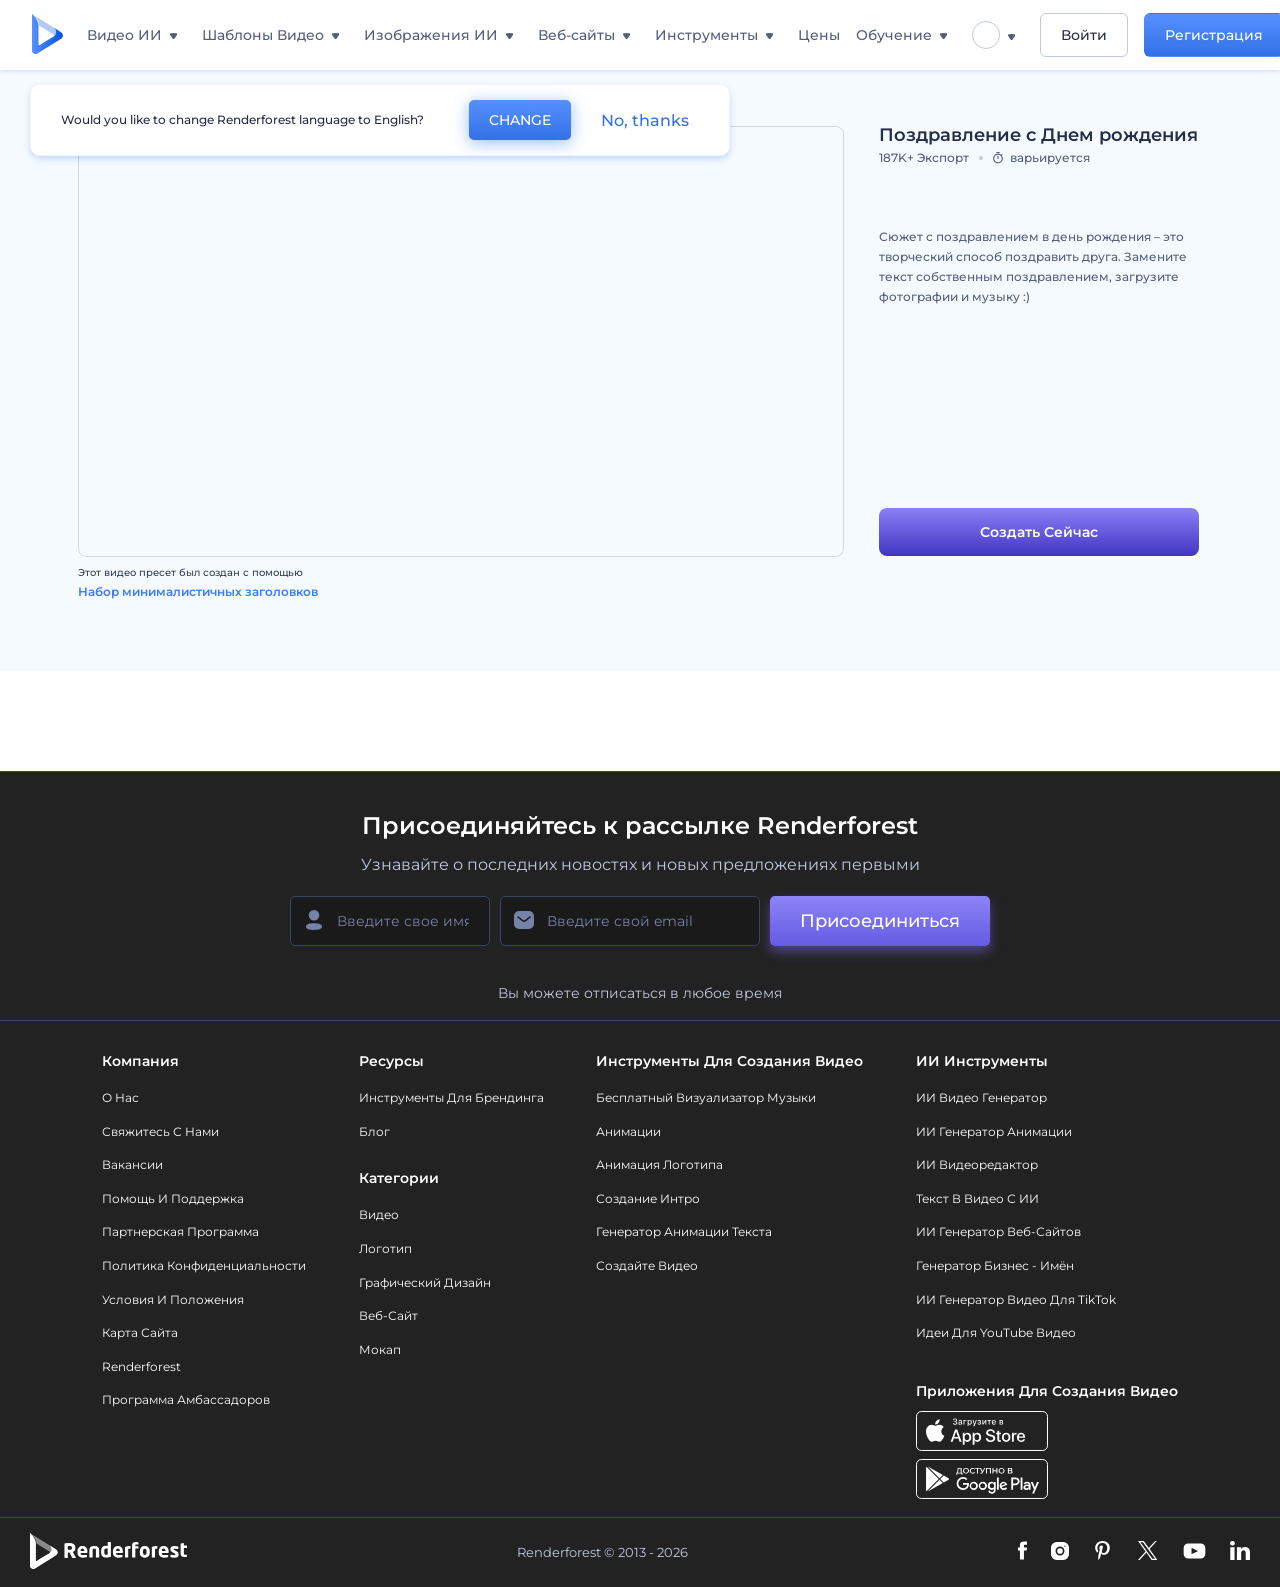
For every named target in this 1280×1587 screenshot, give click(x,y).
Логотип (385, 1248)
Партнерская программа (180, 1231)
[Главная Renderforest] (47, 35)
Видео (379, 1214)
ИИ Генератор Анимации (994, 1131)
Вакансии (132, 1164)
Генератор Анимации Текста (684, 1231)
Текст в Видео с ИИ (977, 1198)
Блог (374, 1131)
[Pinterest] (1102, 1552)
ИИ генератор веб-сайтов (998, 1231)
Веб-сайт (388, 1315)
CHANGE (520, 120)
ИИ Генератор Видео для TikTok (1016, 1299)
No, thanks (645, 120)
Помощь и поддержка (173, 1198)
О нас (120, 1097)
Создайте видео (647, 1265)
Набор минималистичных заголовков (198, 591)
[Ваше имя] (390, 921)
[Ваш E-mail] (630, 921)
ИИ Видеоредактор (977, 1164)
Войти (1084, 35)
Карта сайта (140, 1332)
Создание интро (648, 1198)
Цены (819, 35)
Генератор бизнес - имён (995, 1265)
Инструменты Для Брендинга (451, 1097)
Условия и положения (173, 1299)
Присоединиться (880, 921)
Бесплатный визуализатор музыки (706, 1097)
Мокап (380, 1349)
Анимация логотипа (659, 1164)
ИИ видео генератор (981, 1097)
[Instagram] (1060, 1552)
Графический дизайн (425, 1282)
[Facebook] (1022, 1552)
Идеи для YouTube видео (996, 1332)
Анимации (628, 1131)
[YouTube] (1194, 1552)
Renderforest (141, 1366)
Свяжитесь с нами (160, 1131)
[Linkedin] (1240, 1552)
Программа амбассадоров (186, 1399)
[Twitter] (1147, 1552)
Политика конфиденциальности (204, 1265)
